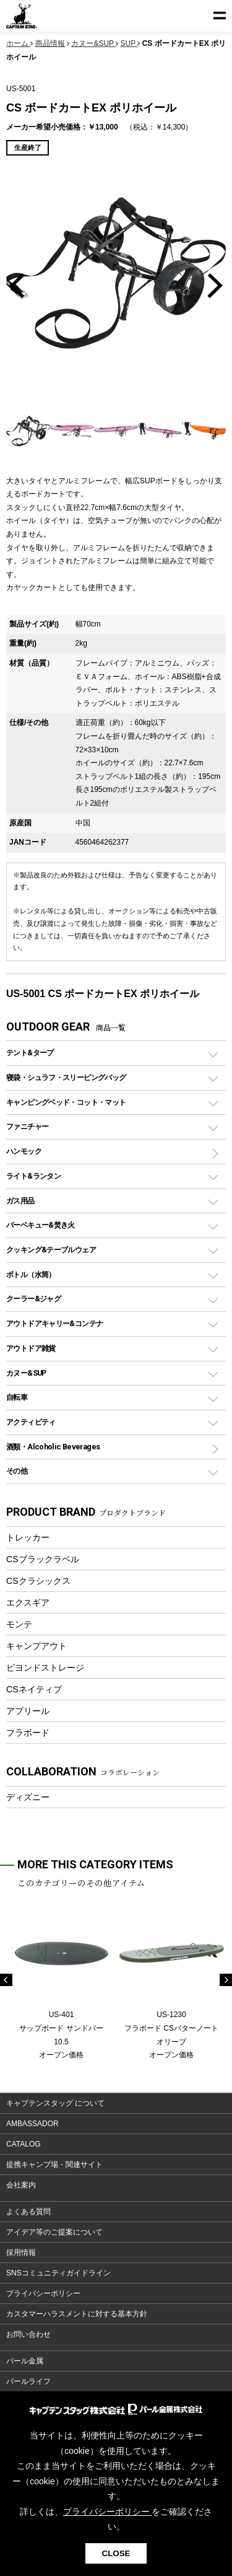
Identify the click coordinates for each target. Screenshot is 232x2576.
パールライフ (28, 2381)
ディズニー (27, 1797)
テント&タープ (30, 1052)
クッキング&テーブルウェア (51, 1249)
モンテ (19, 1624)
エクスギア (27, 1602)
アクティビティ (31, 1421)
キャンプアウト (36, 1646)
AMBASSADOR (32, 2123)
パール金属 (24, 2361)
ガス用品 (20, 1200)
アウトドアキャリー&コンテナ (54, 1323)
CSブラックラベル (42, 1559)
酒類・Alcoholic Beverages (53, 1446)
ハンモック (23, 1151)
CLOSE (116, 2553)
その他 (16, 1470)
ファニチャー (27, 1126)
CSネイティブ (34, 1689)
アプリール (27, 1711)
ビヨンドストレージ (45, 1668)
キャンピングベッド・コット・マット (66, 1102)
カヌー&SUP (26, 1373)
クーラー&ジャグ (33, 1298)
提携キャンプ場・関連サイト (54, 2164)
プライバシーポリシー (43, 2293)
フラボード (27, 1733)
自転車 (16, 1397)
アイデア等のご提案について (54, 2232)
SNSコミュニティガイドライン (58, 2273)
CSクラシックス (38, 1581)
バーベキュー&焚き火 (40, 1224)
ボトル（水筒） (31, 1274)
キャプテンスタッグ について (55, 2103)
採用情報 (21, 2252)
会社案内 (21, 2185)
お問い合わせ (28, 2334)
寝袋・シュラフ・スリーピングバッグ (66, 1077)
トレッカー (27, 1537)
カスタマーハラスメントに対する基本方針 (76, 2314)
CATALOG (23, 2144)
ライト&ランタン (33, 1175)
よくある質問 (28, 2211)
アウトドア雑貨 (31, 1348)
